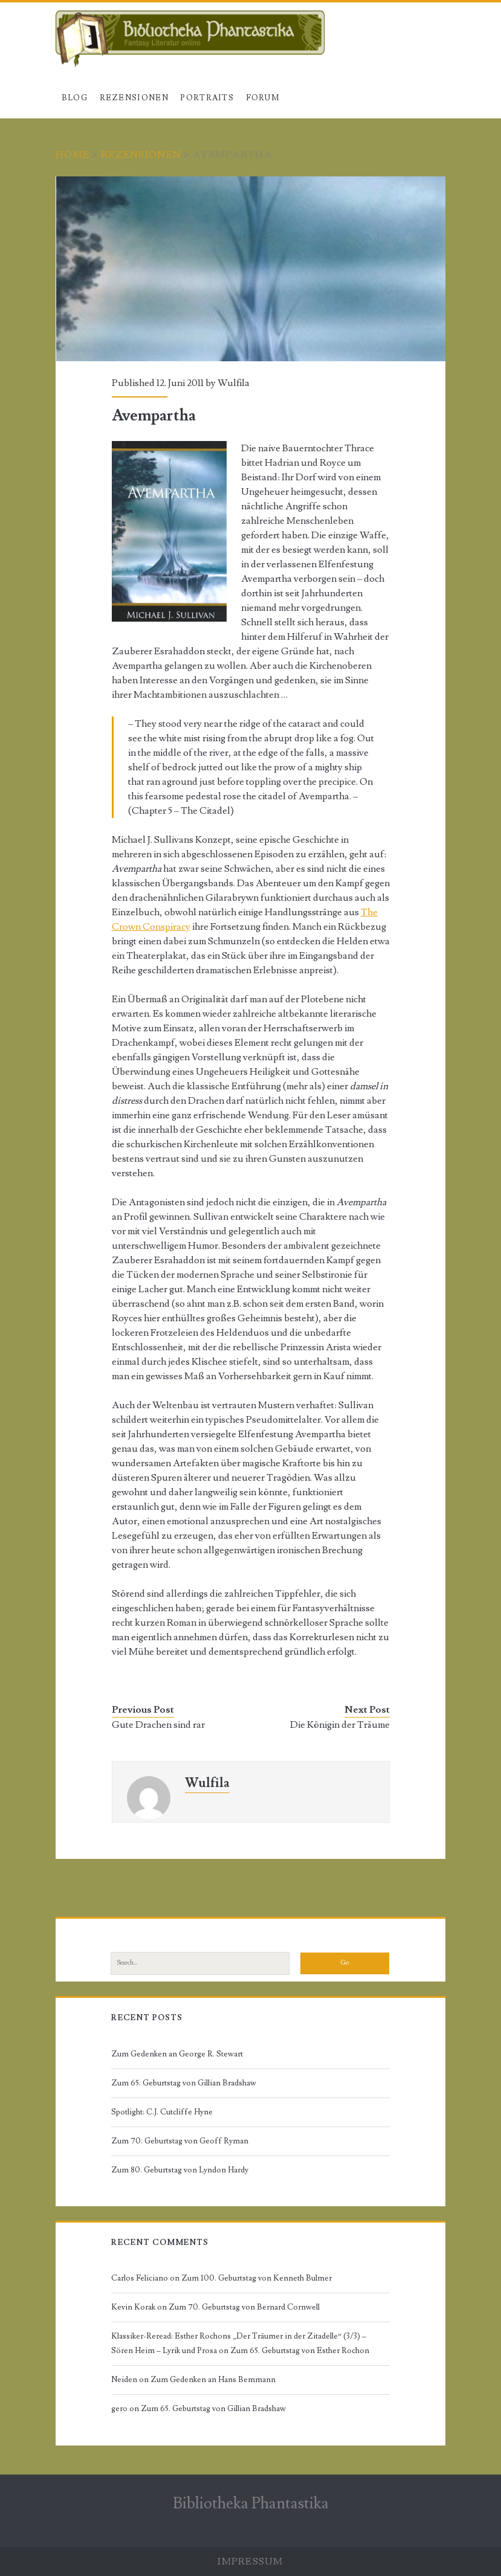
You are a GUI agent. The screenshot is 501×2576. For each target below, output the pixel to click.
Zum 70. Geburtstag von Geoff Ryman (179, 2141)
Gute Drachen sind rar (158, 1725)
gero (119, 2408)
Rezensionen (134, 98)
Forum (263, 98)
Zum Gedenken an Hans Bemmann (213, 2379)
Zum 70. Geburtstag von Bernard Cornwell (244, 2307)
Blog (75, 98)
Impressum (250, 2561)
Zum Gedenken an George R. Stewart (177, 2054)
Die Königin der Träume (340, 1725)
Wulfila (234, 383)
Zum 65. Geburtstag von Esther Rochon (299, 2350)
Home (72, 155)
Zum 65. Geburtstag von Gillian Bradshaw (183, 2083)
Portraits (207, 98)
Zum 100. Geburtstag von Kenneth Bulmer (256, 2278)
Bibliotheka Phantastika (251, 2503)
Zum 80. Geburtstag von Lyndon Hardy (179, 2170)
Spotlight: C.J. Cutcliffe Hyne (162, 2112)
